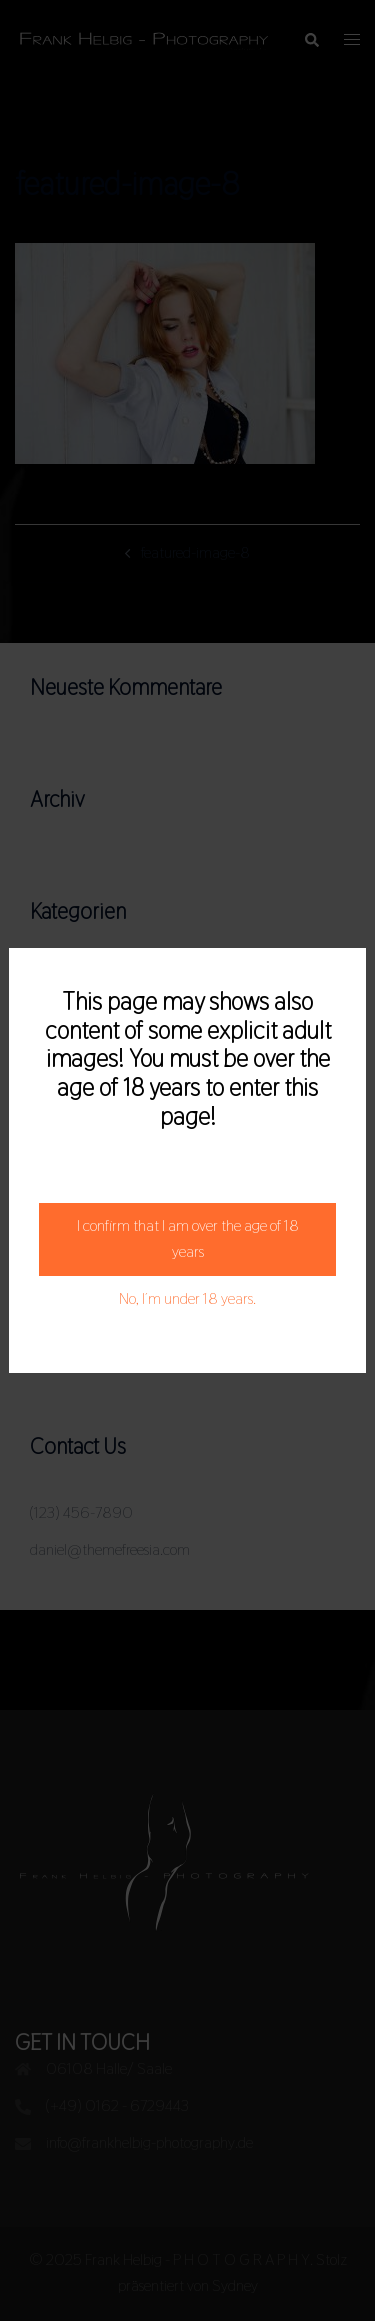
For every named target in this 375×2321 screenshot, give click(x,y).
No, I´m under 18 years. (187, 1298)
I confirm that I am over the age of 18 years (188, 1239)
